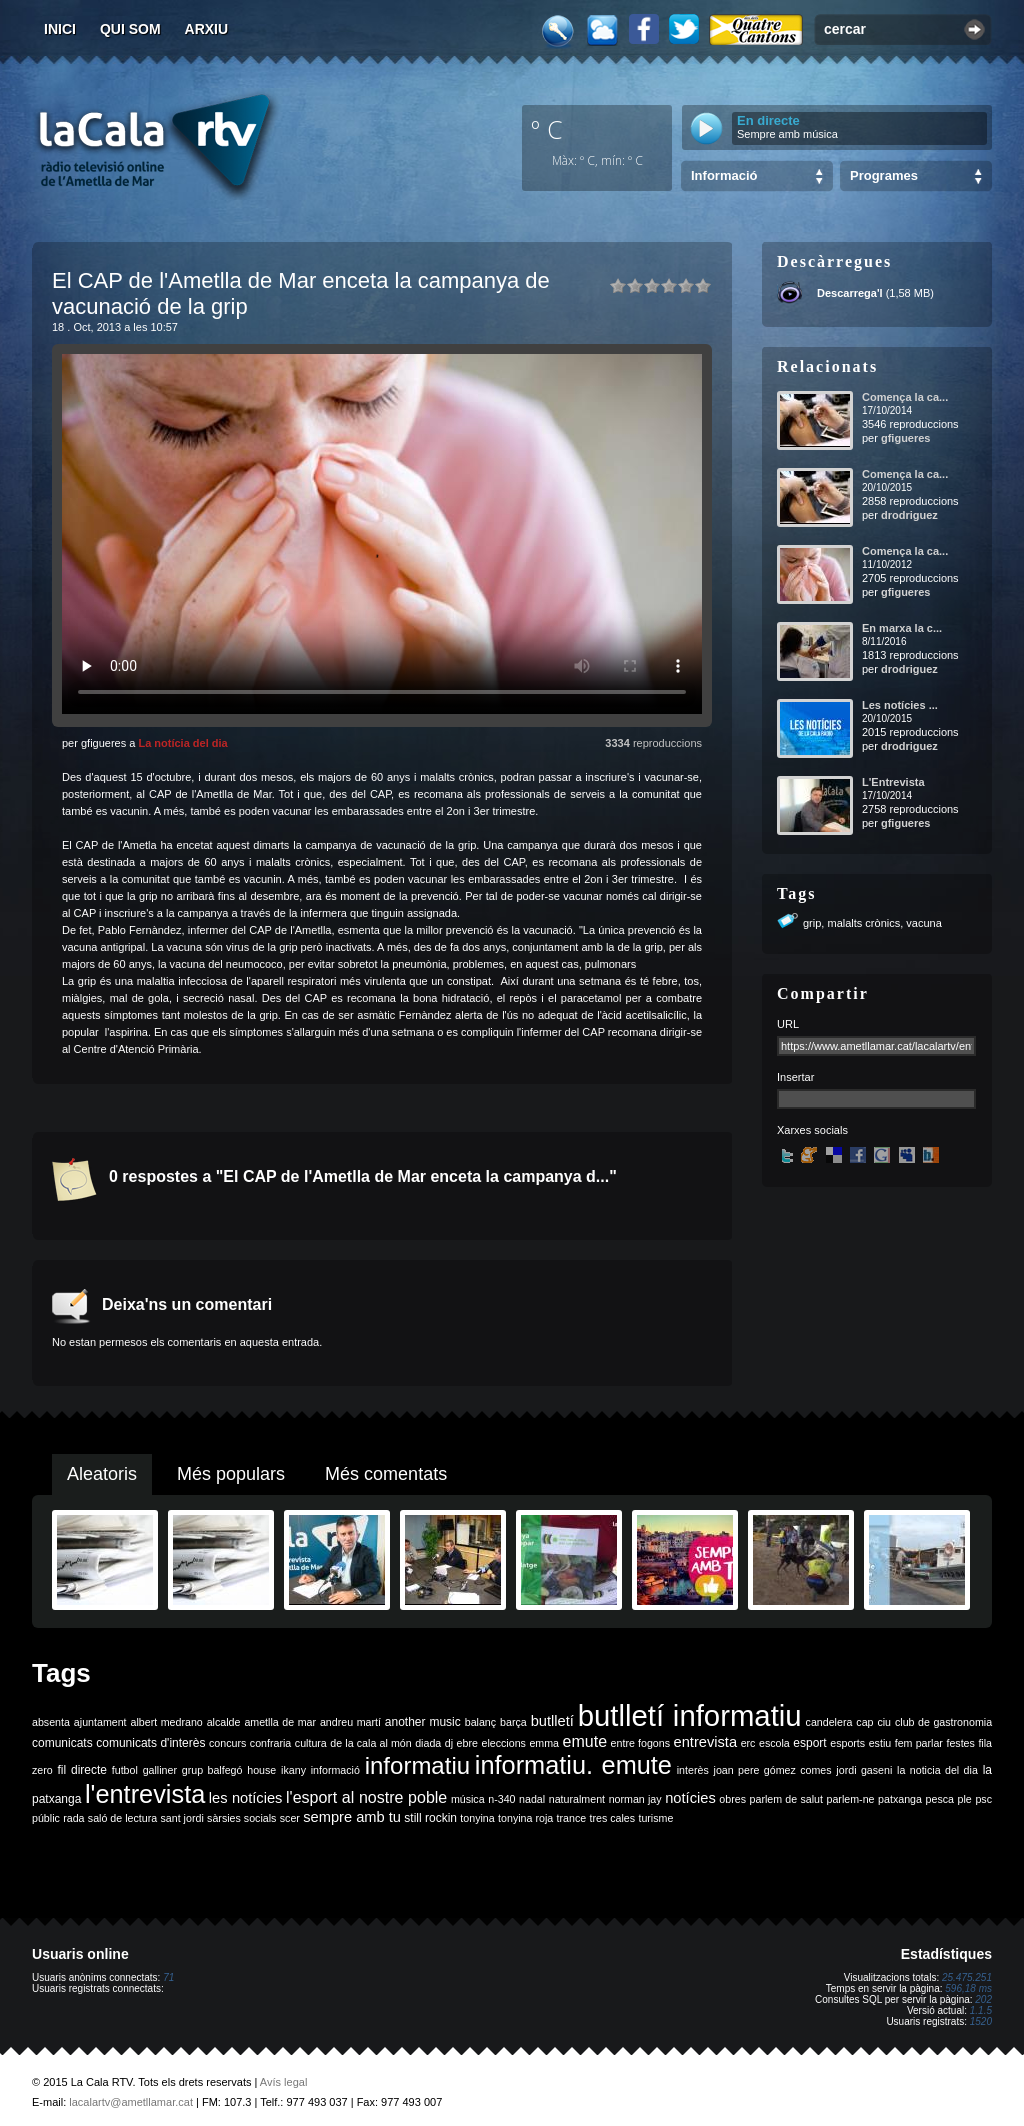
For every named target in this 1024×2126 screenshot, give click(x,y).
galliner (160, 1770)
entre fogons (640, 1743)
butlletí (552, 1721)
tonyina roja (525, 1818)
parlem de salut (786, 1799)
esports (847, 1743)
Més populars (231, 1474)
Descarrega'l (850, 293)
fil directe (82, 1770)
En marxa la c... (902, 628)
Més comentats (386, 1474)
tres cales (612, 1818)
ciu (884, 1722)
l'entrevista (145, 1794)
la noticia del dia (937, 1770)
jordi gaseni (864, 1770)
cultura (311, 1743)
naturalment (577, 1799)
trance (572, 1818)
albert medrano (167, 1722)
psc (983, 1799)
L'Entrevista (893, 782)
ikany (293, 1770)
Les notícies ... (900, 705)
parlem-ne (851, 1799)
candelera (829, 1722)
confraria (270, 1743)
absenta (51, 1722)
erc (748, 1743)
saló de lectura (122, 1818)
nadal (532, 1799)
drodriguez (909, 515)
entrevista (706, 1742)
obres (732, 1799)
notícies (690, 1798)
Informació (724, 175)
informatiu (417, 1765)
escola (774, 1743)
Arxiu (207, 29)
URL (788, 1024)
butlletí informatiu (690, 1715)
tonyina (477, 1818)
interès (693, 1770)
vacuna (923, 923)
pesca (940, 1799)
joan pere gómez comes (773, 1770)
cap (864, 1722)
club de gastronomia (943, 1722)
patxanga (900, 1799)
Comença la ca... (905, 397)
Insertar (795, 1077)
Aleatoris (102, 1474)
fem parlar (919, 1743)
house (261, 1770)
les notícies (246, 1798)
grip (812, 923)
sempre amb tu (352, 1817)
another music (423, 1722)
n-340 (501, 1799)
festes (960, 1743)
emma (544, 1743)
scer (290, 1818)
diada (428, 1743)
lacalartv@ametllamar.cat (131, 2102)
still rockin (430, 1818)
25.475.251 (967, 1977)
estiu (880, 1743)
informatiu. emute (573, 1765)
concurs (227, 1743)
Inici (60, 29)
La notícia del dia (182, 743)
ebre (467, 1743)
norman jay (635, 1799)
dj (449, 1743)
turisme (655, 1818)
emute (585, 1741)
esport (809, 1743)
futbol (125, 1770)
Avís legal (284, 2082)
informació (335, 1770)
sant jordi (182, 1818)
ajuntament (100, 1722)
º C (547, 129)
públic (46, 1818)
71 (168, 1977)
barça (513, 1722)
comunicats (62, 1743)
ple (965, 1799)
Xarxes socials (812, 1130)
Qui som (130, 29)
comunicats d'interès (150, 1743)
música (468, 1799)
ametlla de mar (280, 1722)
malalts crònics (863, 923)
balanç (480, 1722)
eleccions (503, 1743)
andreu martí (350, 1722)
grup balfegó (212, 1770)
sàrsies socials (241, 1818)
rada (73, 1818)
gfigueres (906, 438)
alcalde (224, 1722)
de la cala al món (370, 1743)
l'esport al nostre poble (366, 1797)
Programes (884, 175)
